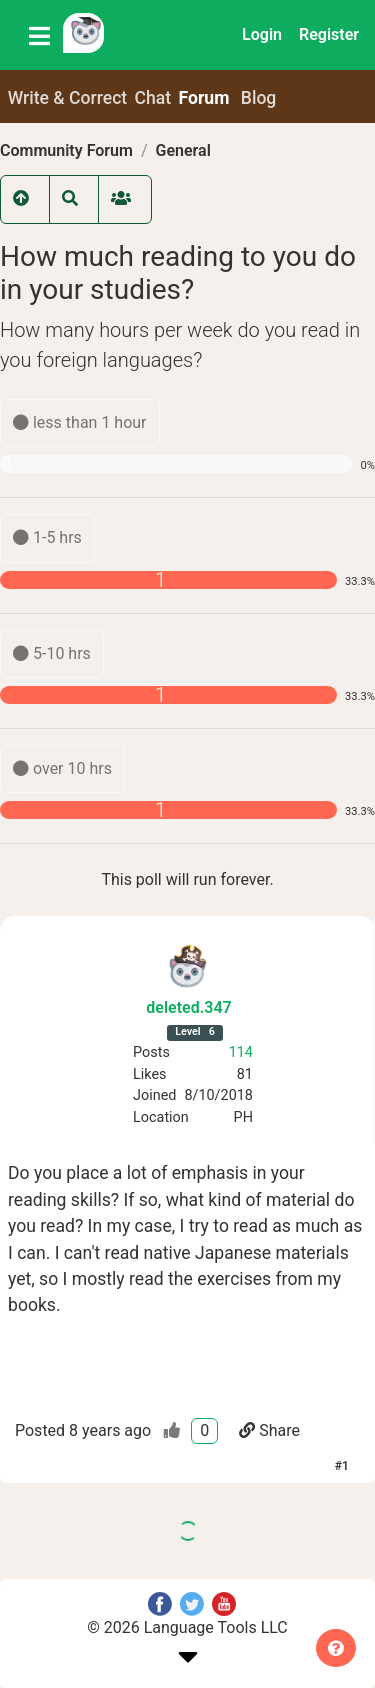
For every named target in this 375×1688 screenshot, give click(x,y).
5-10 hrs (52, 653)
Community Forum (66, 150)
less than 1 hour (80, 422)
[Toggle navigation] (39, 35)
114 (241, 1052)
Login (262, 34)
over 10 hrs (62, 768)
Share (269, 1430)
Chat (153, 98)
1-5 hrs (47, 537)
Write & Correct (68, 98)
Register (329, 34)
